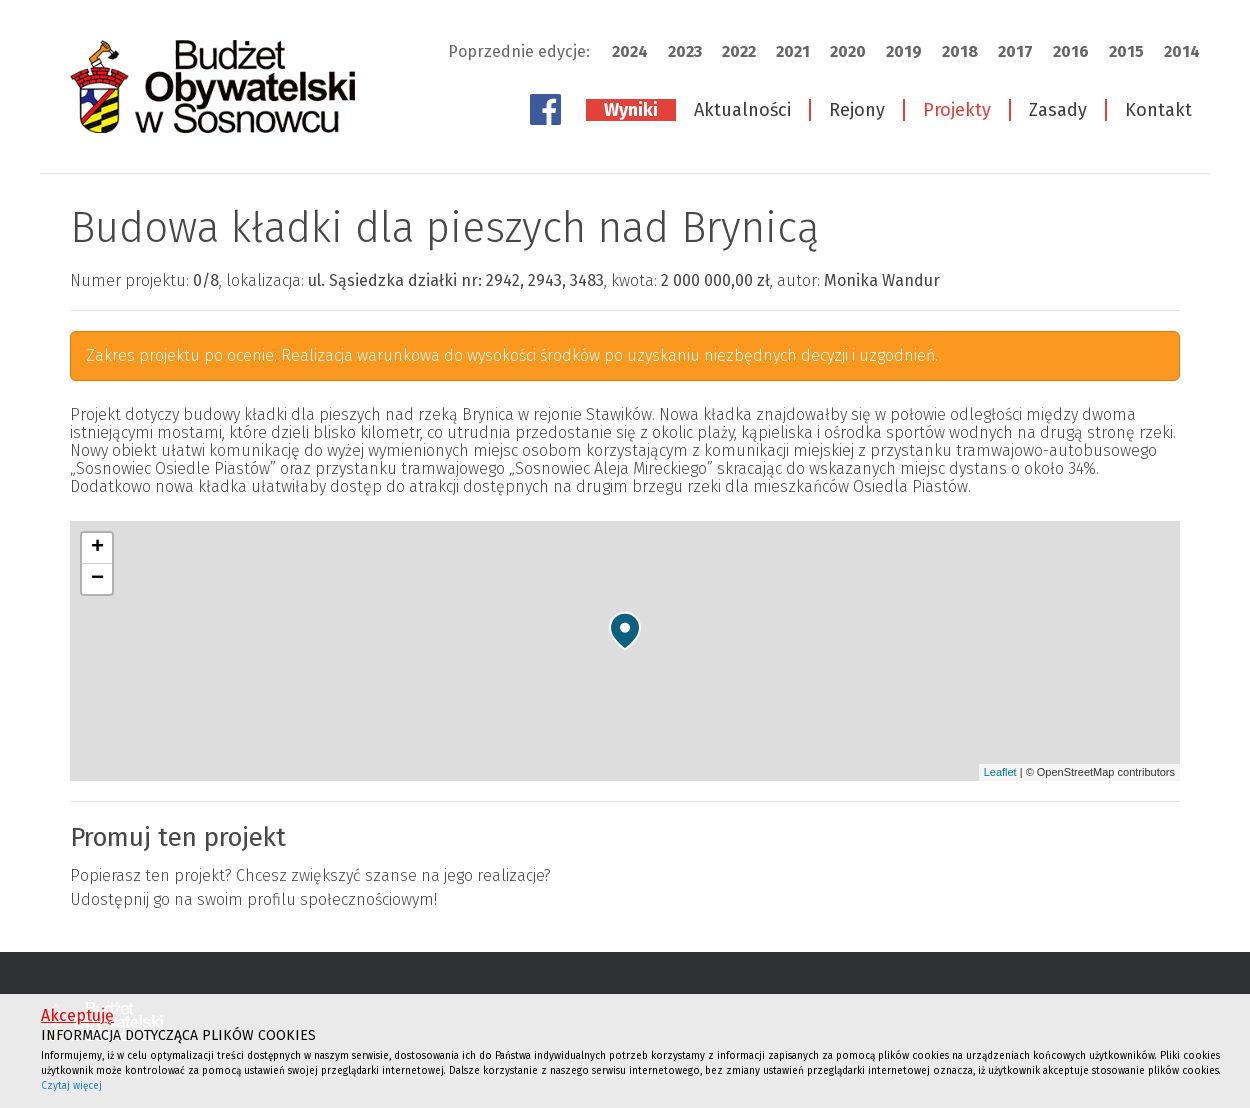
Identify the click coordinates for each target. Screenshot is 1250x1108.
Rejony (857, 110)
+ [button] (97, 548)
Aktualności (742, 110)
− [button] (97, 579)
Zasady (1058, 110)
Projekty (957, 110)
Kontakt (1158, 110)
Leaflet (1000, 772)
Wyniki (631, 110)
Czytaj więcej (71, 1086)
